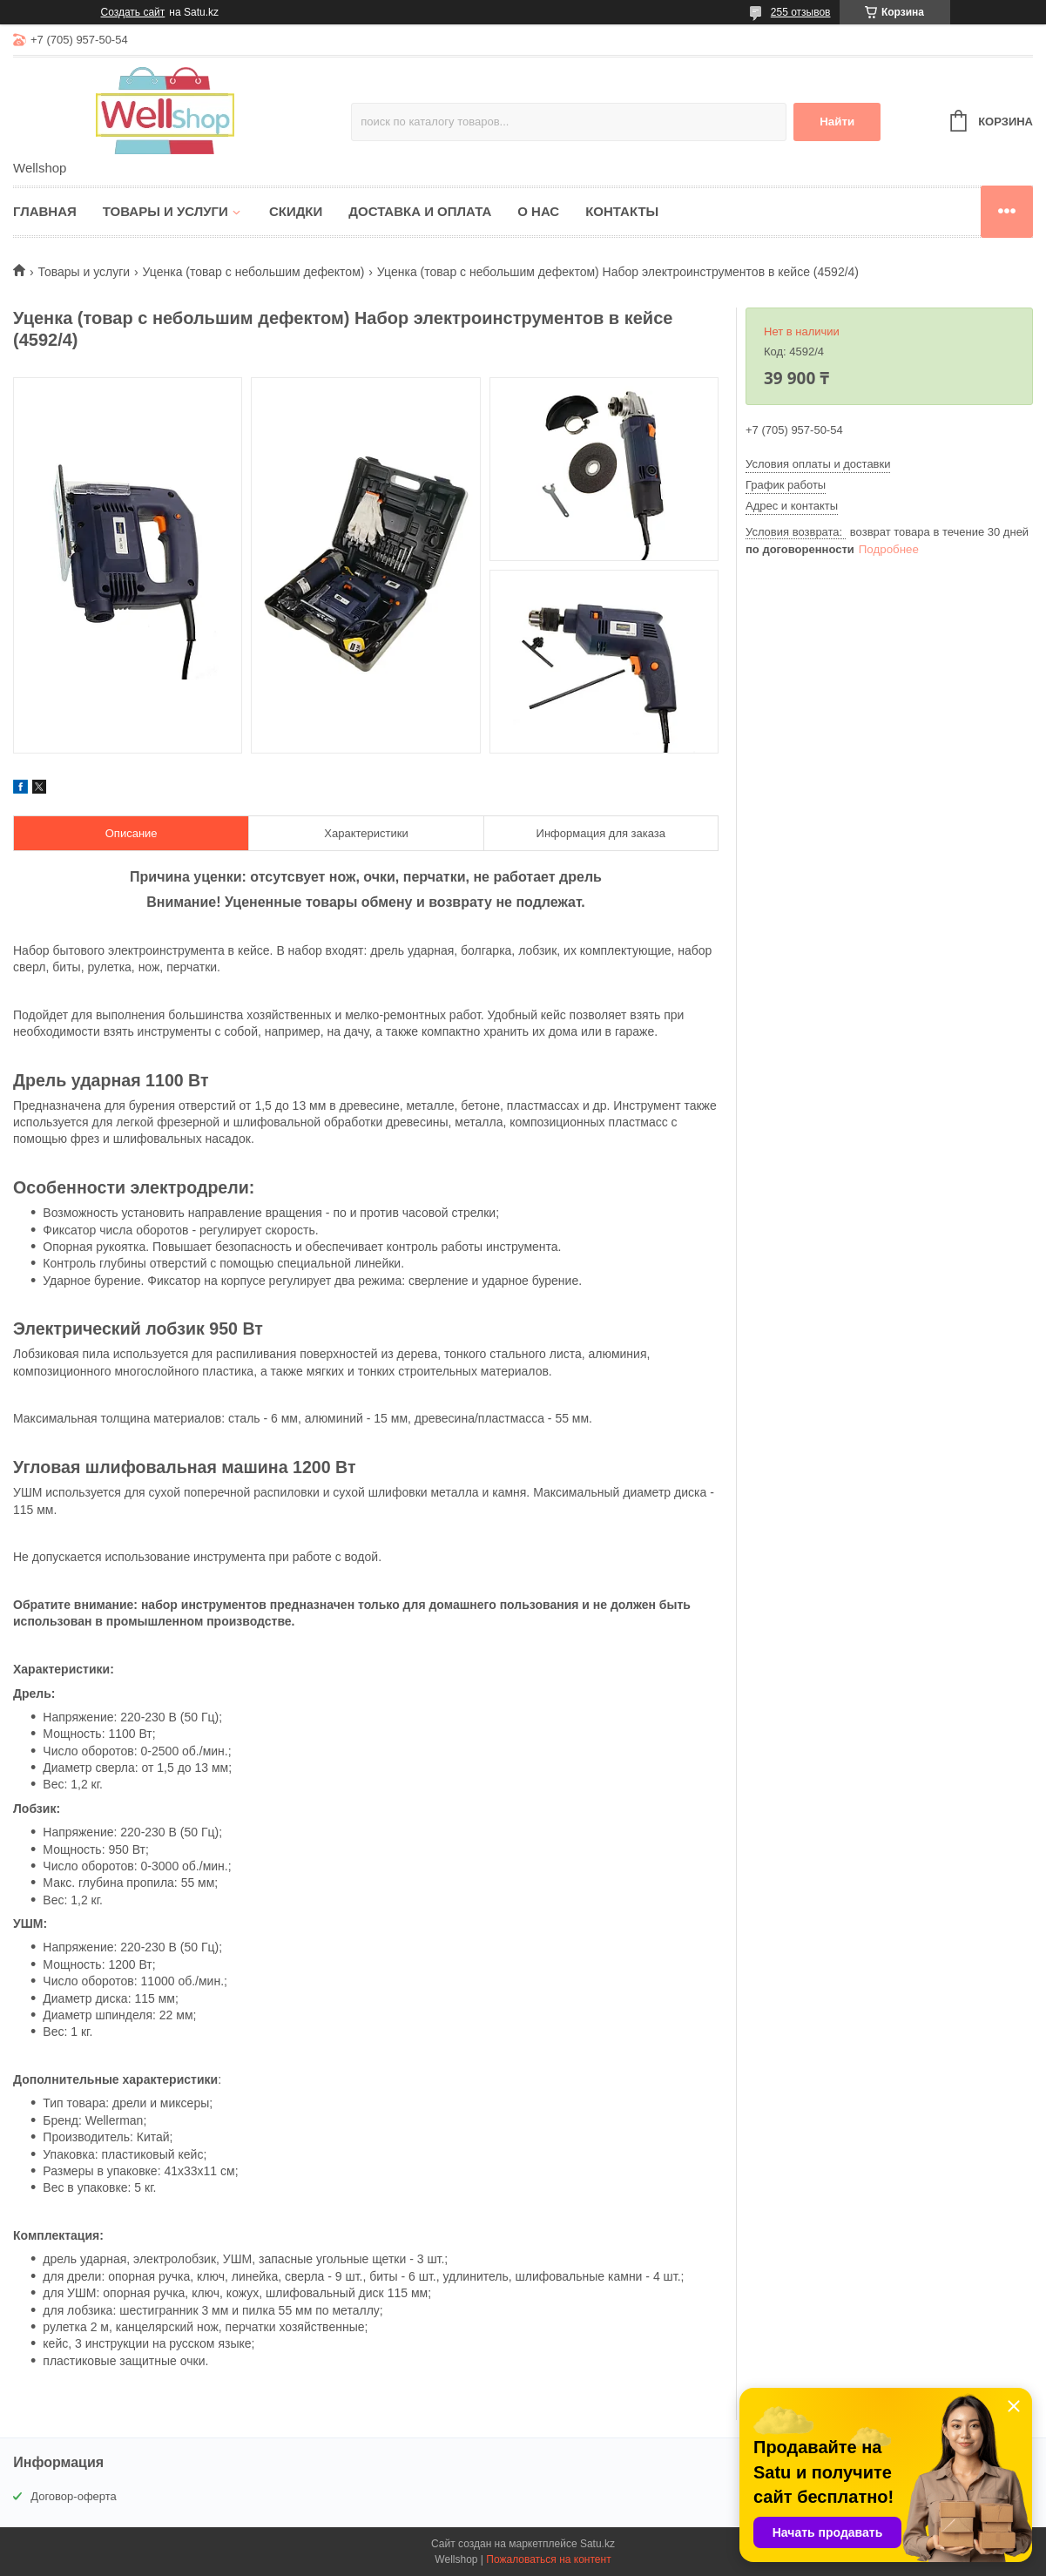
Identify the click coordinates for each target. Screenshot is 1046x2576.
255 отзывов (801, 12)
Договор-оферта (73, 2496)
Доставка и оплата (419, 211)
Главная (45, 211)
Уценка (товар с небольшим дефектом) (254, 272)
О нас (538, 211)
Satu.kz (597, 2544)
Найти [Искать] (837, 121)
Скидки (295, 211)
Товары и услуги (165, 211)
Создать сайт (133, 12)
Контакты (621, 211)
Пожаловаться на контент (548, 2559)
